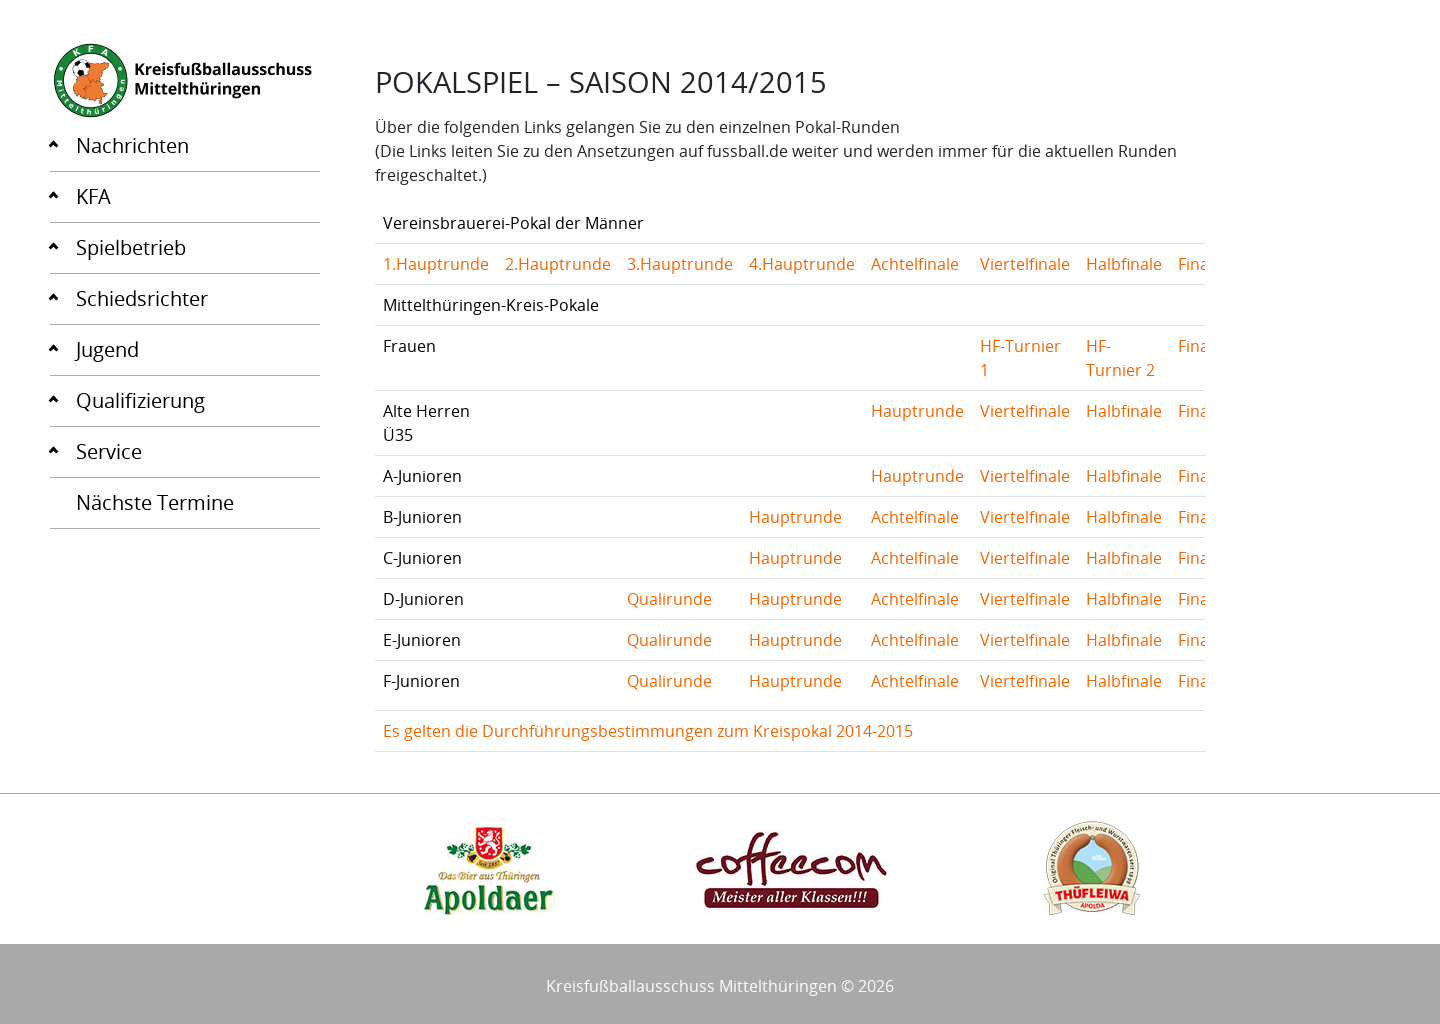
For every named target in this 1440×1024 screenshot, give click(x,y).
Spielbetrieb (131, 247)
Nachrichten (132, 145)
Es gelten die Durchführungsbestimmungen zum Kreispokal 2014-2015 (648, 731)
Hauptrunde (917, 411)
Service (109, 451)
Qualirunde (669, 599)
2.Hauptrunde (558, 264)
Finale (1200, 264)
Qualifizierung (140, 400)
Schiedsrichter (142, 298)
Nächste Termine (155, 502)
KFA (93, 196)
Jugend (107, 349)
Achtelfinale (915, 264)
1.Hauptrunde (436, 264)
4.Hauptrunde (802, 264)
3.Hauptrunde (680, 264)
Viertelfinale (1025, 264)
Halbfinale (1124, 264)
